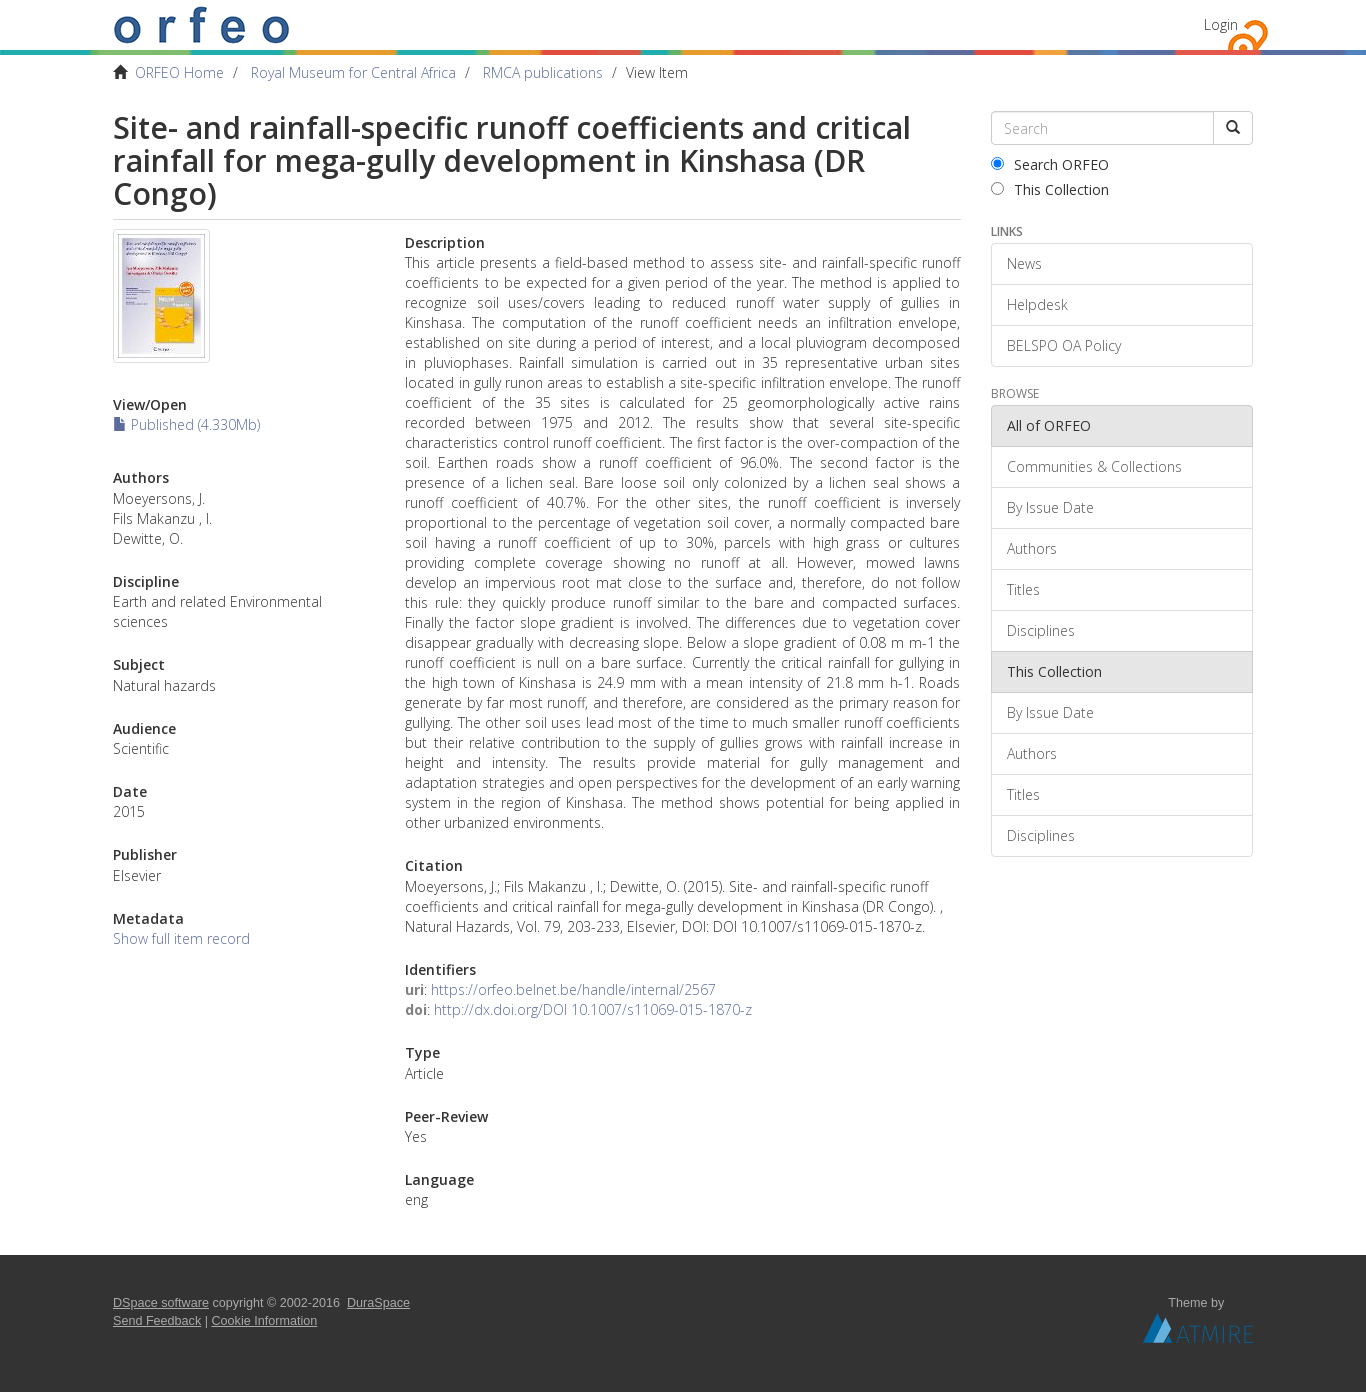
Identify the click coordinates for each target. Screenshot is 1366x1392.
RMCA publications (543, 72)
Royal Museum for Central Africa (353, 72)
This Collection (1050, 189)
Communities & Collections (1094, 466)
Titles (1023, 589)
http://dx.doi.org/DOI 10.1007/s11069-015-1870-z (593, 1009)
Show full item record (181, 938)
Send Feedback (157, 1321)
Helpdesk (1037, 304)
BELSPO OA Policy (1064, 345)
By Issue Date (1050, 507)
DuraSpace (378, 1303)
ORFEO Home (179, 72)
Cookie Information (265, 1321)
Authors (1032, 548)
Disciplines (1041, 630)
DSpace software (161, 1303)
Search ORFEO (1050, 164)
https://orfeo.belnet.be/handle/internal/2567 (573, 989)
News (1024, 263)
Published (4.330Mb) (186, 424)
